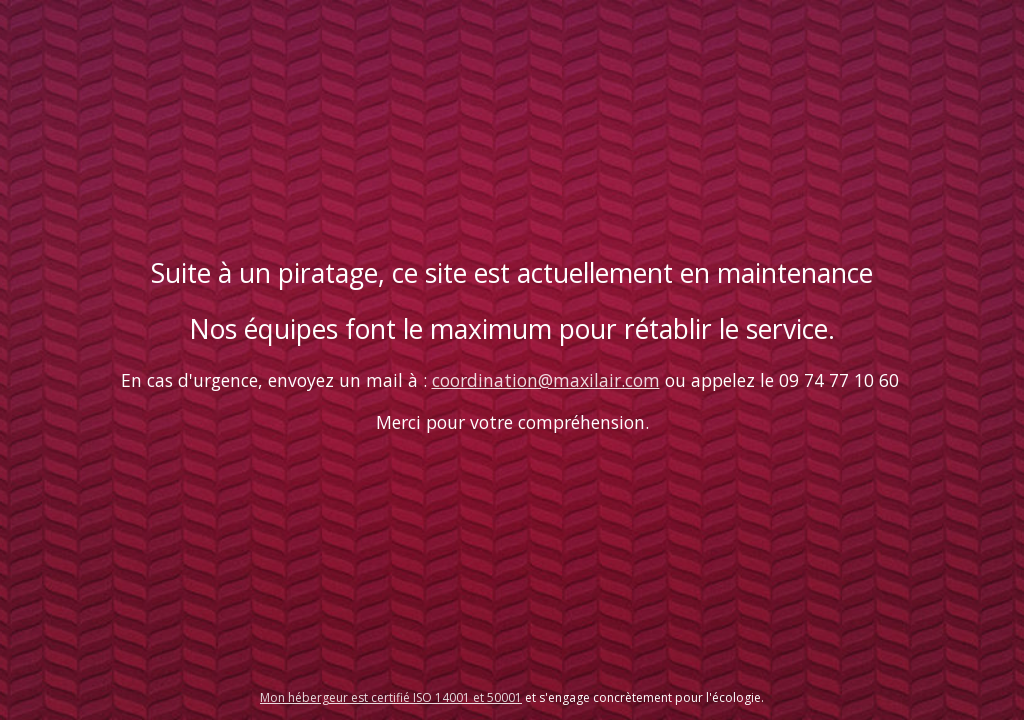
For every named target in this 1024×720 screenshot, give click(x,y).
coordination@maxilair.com (546, 380)
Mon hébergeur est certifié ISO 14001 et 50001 (391, 697)
